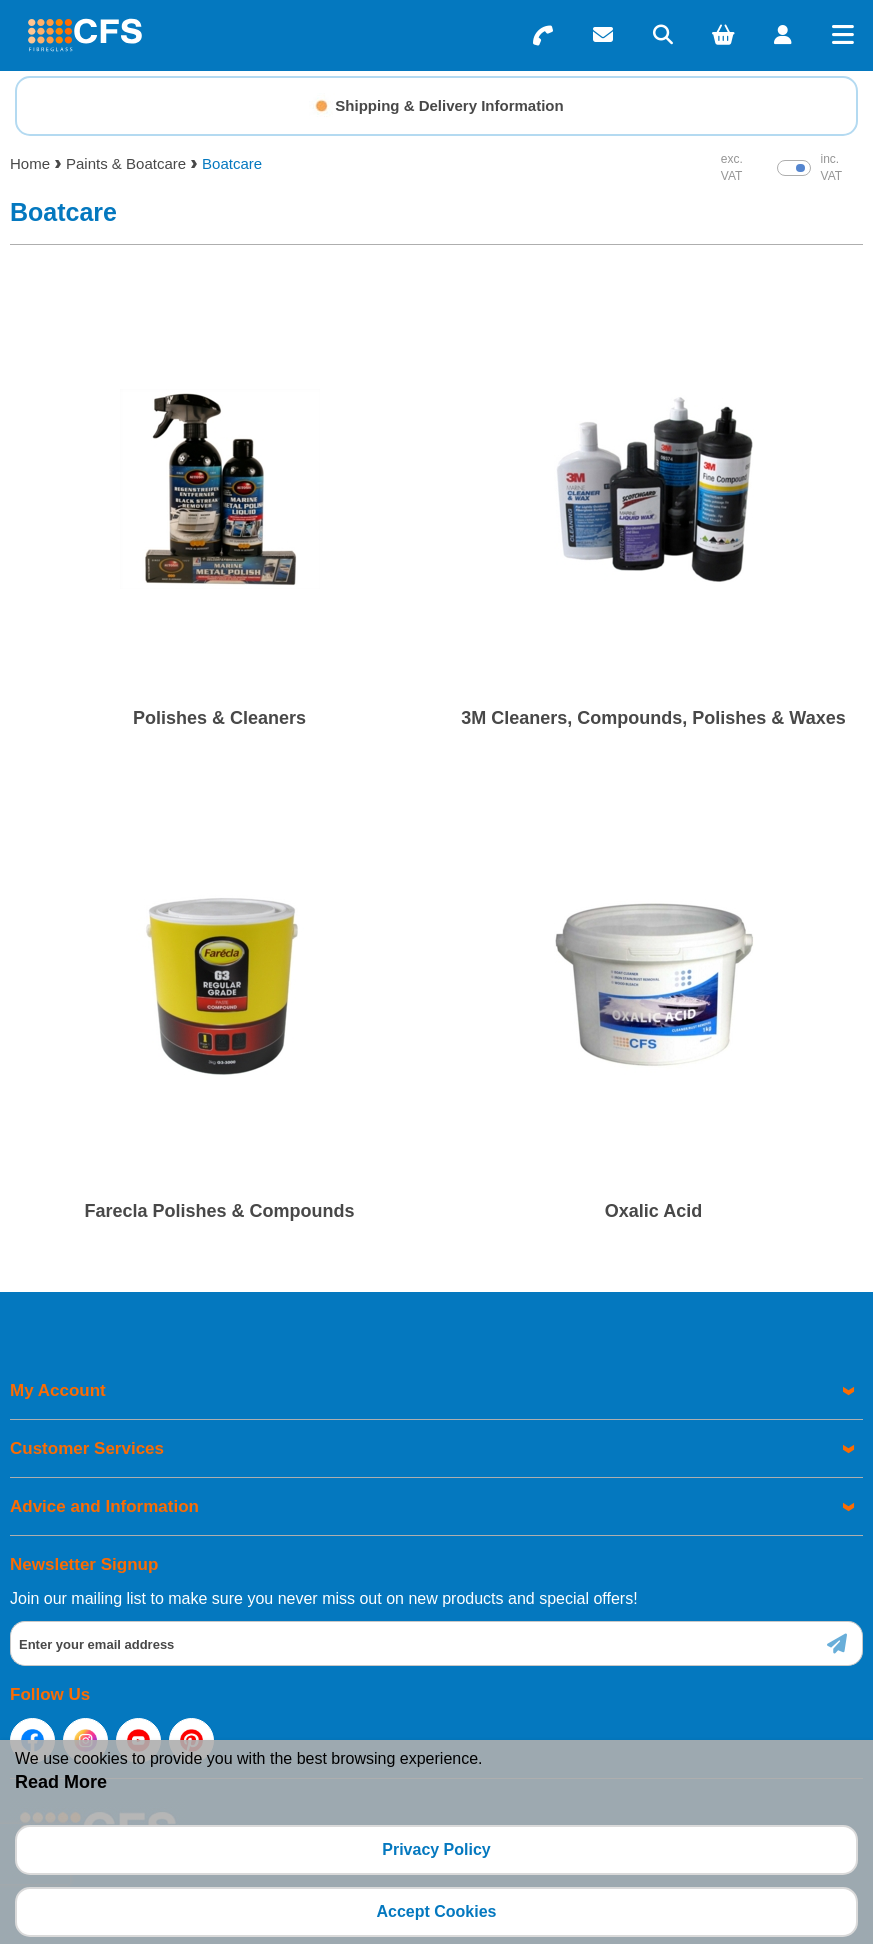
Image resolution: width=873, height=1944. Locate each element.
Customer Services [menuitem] (87, 1448)
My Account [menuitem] (58, 1390)
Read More (61, 1782)
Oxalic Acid (653, 1211)
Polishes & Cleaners (219, 718)
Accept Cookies (436, 1911)
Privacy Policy (436, 1849)
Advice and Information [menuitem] (104, 1506)
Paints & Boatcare (126, 163)
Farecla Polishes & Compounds (219, 1211)
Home (30, 163)
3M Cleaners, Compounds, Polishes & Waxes (653, 718)
